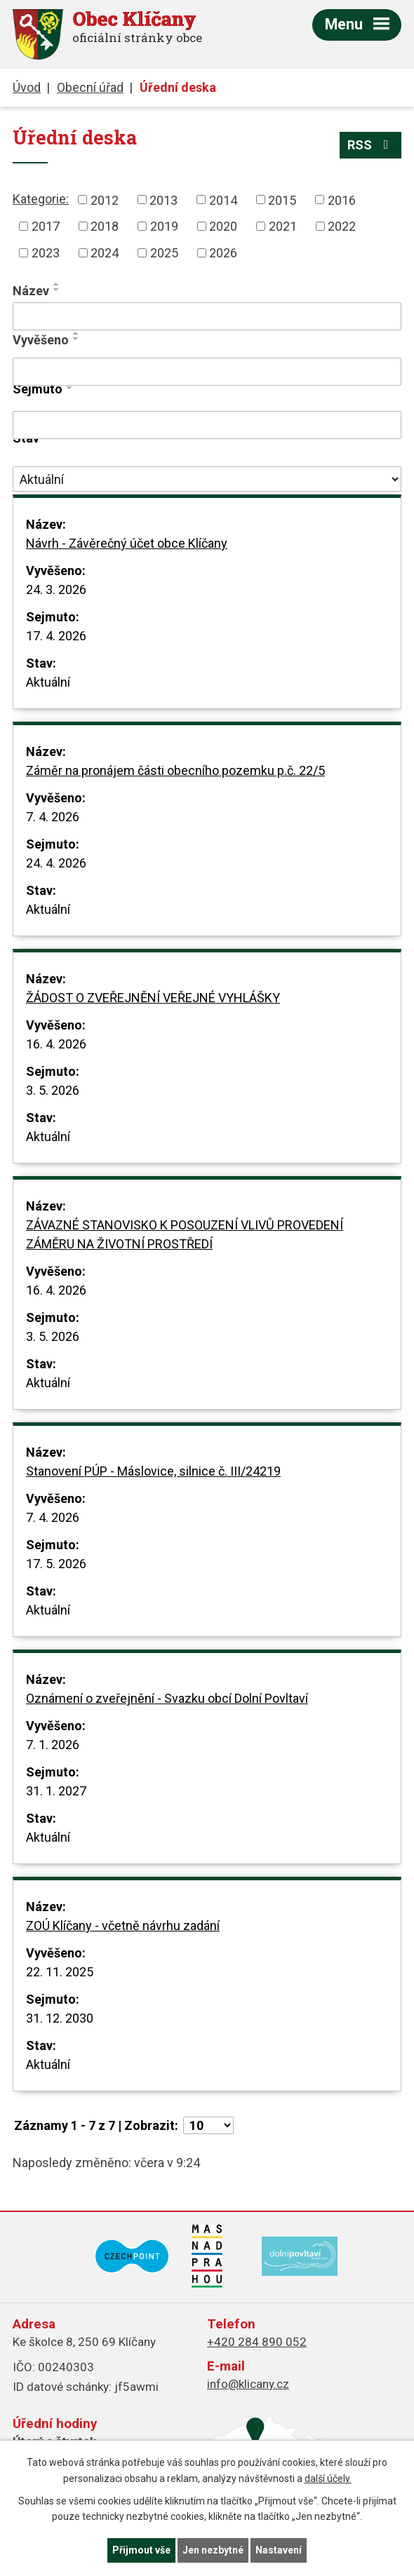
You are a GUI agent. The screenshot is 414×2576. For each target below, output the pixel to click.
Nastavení (278, 2550)
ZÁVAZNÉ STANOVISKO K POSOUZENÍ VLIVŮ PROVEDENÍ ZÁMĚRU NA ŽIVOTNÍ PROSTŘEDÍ (184, 1234)
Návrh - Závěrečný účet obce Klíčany (126, 543)
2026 (223, 252)
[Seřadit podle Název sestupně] (57, 289)
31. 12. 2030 (59, 2018)
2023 (46, 252)
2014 (223, 199)
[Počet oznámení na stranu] (208, 2125)
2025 (164, 252)
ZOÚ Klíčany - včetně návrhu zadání (123, 1925)
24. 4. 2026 (56, 863)
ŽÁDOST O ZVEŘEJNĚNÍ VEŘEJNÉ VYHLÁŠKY (153, 997)
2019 (164, 226)
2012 (105, 199)
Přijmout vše (141, 2550)
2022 (342, 226)
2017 (46, 226)
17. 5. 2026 (56, 1563)
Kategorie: (41, 198)
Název (31, 290)
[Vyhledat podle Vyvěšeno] (207, 372)
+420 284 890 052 (257, 2342)
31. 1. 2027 (56, 1790)
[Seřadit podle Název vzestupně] (57, 284)
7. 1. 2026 (52, 1744)
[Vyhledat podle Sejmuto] (207, 425)
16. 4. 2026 (56, 1044)
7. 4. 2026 (52, 816)
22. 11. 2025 (59, 1971)
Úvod (27, 87)
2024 (105, 252)
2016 (342, 199)
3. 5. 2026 (52, 1090)
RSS (370, 144)
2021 (283, 226)
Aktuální (48, 682)
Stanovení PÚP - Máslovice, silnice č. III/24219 (153, 1471)
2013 (163, 199)
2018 (105, 226)
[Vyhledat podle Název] (207, 316)
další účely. (328, 2478)
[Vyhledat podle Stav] (207, 479)
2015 (282, 199)
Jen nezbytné (212, 2550)
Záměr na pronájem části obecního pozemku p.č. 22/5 (175, 770)
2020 (223, 226)
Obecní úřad (90, 87)
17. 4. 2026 (56, 635)
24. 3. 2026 (56, 589)
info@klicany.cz (248, 2384)
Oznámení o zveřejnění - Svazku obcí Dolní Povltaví (167, 1698)
